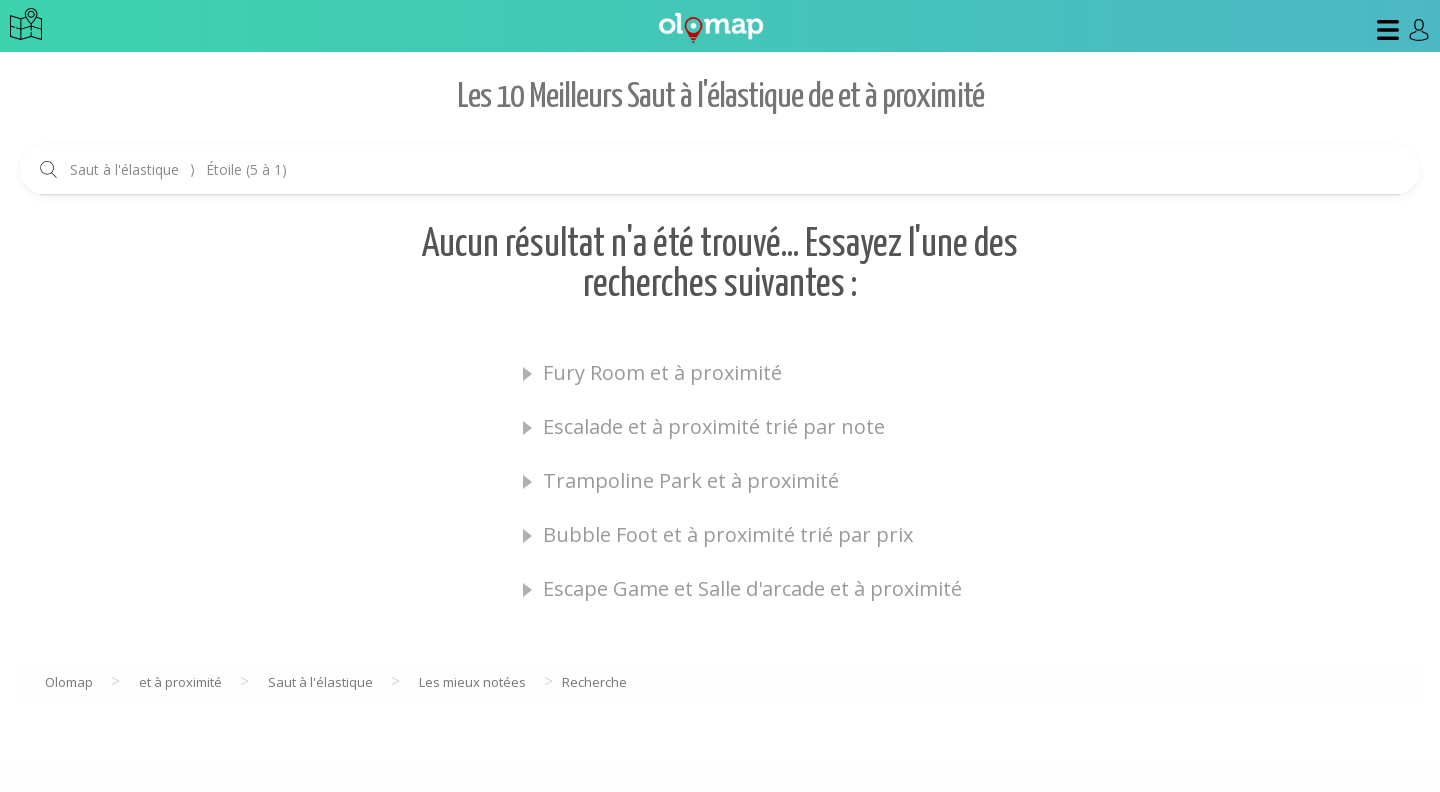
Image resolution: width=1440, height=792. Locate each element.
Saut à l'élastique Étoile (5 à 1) (178, 169)
